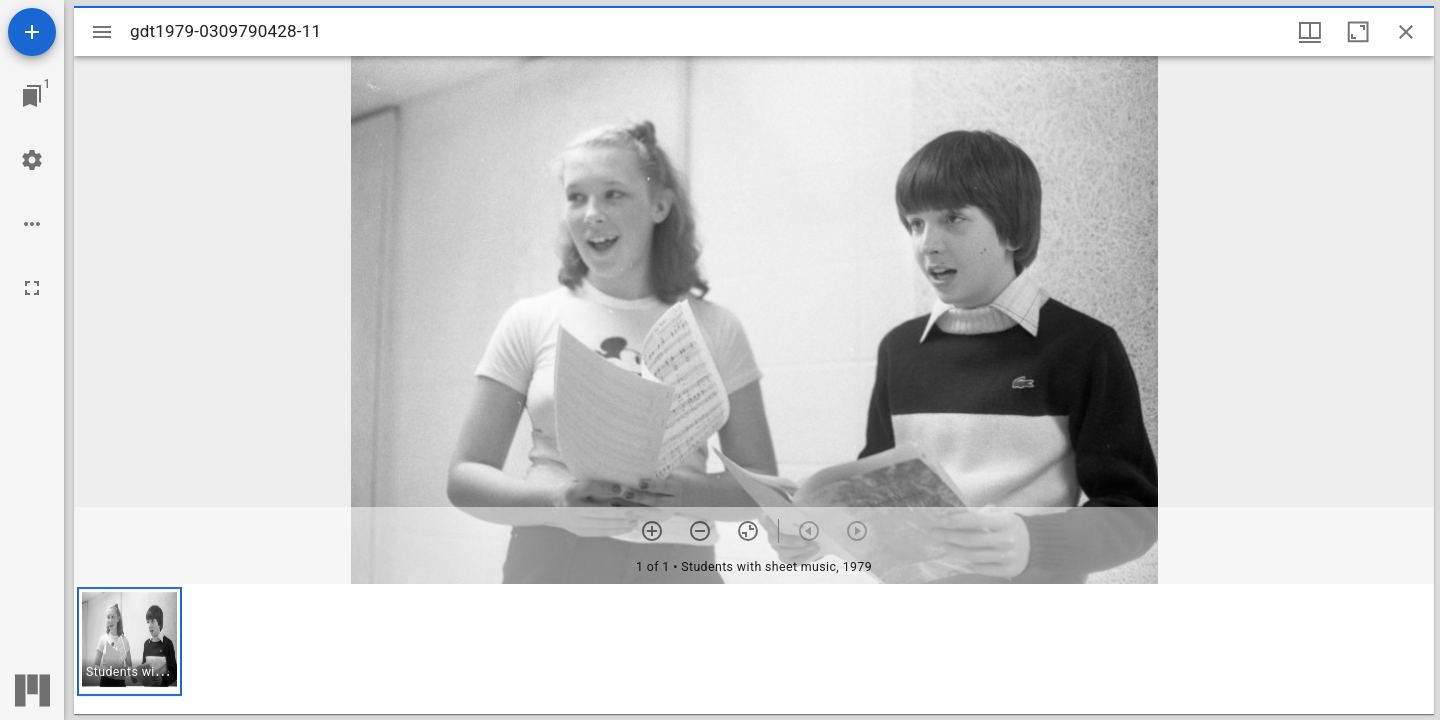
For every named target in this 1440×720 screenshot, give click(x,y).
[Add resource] (32, 32)
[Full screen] (32, 288)
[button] (129, 641)
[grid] (754, 649)
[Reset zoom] (748, 531)
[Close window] (1406, 32)
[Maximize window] (1358, 32)
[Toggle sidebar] (102, 32)
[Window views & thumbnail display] (1310, 32)
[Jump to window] (32, 96)
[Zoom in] (652, 531)
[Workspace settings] (32, 160)
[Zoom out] (700, 531)
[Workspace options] (32, 224)
